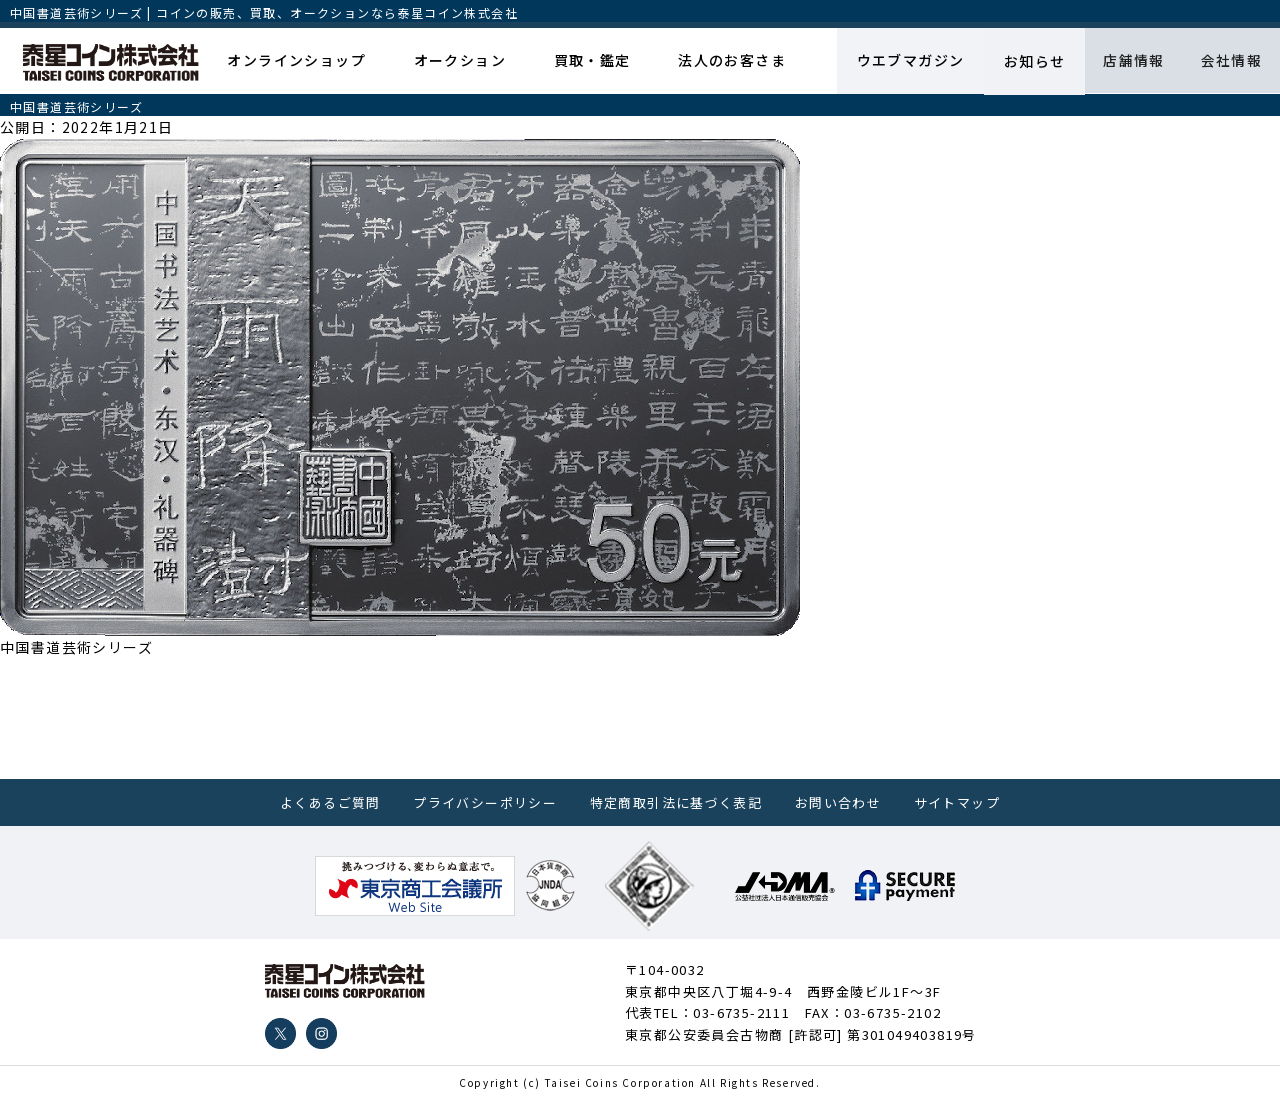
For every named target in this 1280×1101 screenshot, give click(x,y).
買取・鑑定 (587, 61)
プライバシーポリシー (485, 802)
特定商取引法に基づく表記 (676, 802)
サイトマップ (957, 802)
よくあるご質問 (330, 802)
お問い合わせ (838, 802)
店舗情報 (1128, 61)
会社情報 (1229, 61)
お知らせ (1026, 61)
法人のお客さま (724, 61)
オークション (458, 61)
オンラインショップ (298, 61)
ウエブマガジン (901, 61)
